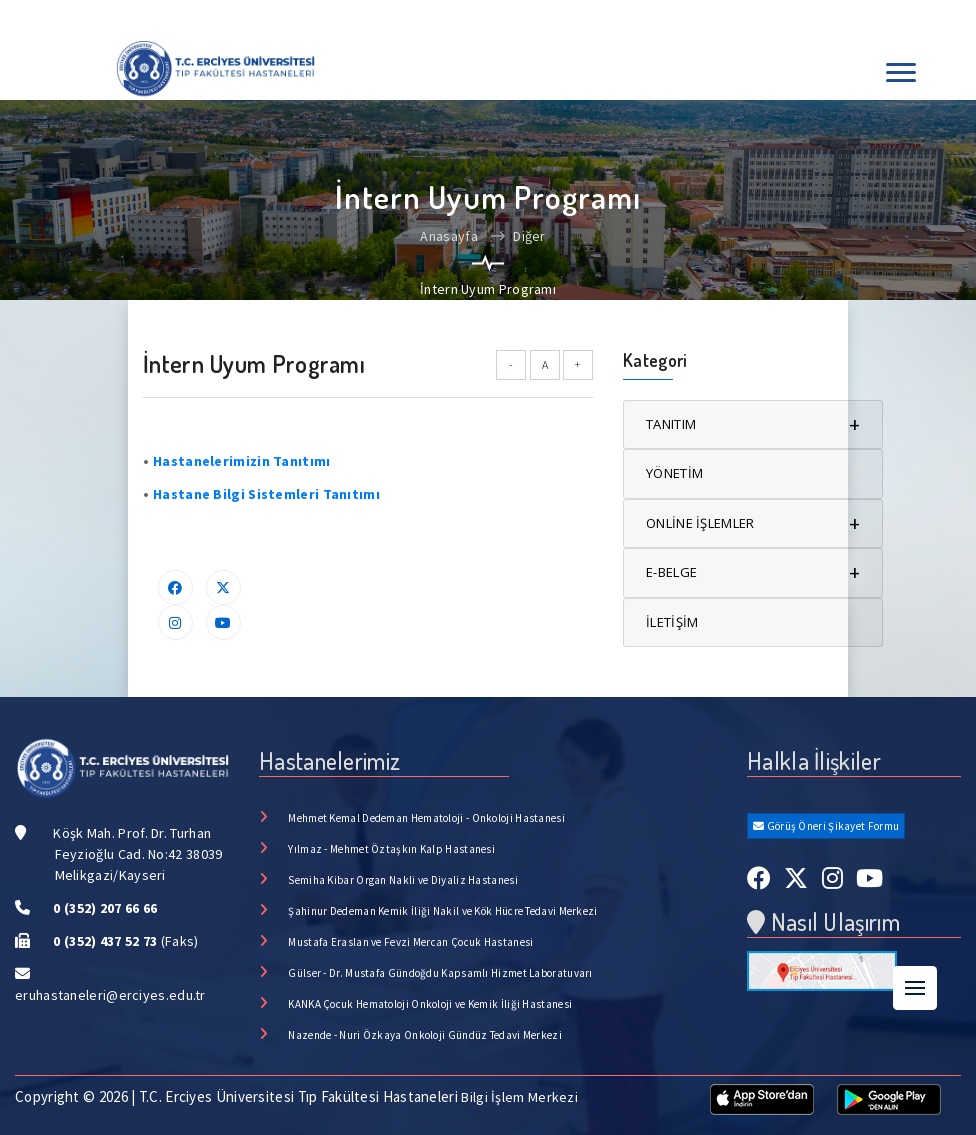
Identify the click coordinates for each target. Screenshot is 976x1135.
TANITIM (753, 424)
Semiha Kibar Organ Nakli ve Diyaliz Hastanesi (403, 880)
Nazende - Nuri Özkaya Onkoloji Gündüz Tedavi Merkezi (425, 1035)
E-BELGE (753, 572)
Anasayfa (448, 236)
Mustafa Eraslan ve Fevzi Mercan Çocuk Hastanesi (410, 942)
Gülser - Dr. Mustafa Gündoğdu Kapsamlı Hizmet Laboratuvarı (440, 973)
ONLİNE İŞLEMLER (753, 523)
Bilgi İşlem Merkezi (519, 1097)
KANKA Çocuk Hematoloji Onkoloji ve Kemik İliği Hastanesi (430, 1004)
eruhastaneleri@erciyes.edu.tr (110, 995)
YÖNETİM (674, 473)
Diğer (518, 236)
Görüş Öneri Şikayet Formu (826, 826)
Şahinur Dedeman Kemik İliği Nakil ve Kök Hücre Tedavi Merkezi (442, 911)
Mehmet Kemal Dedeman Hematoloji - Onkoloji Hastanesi (426, 818)
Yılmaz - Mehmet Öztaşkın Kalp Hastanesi (391, 849)
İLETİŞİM (672, 622)
